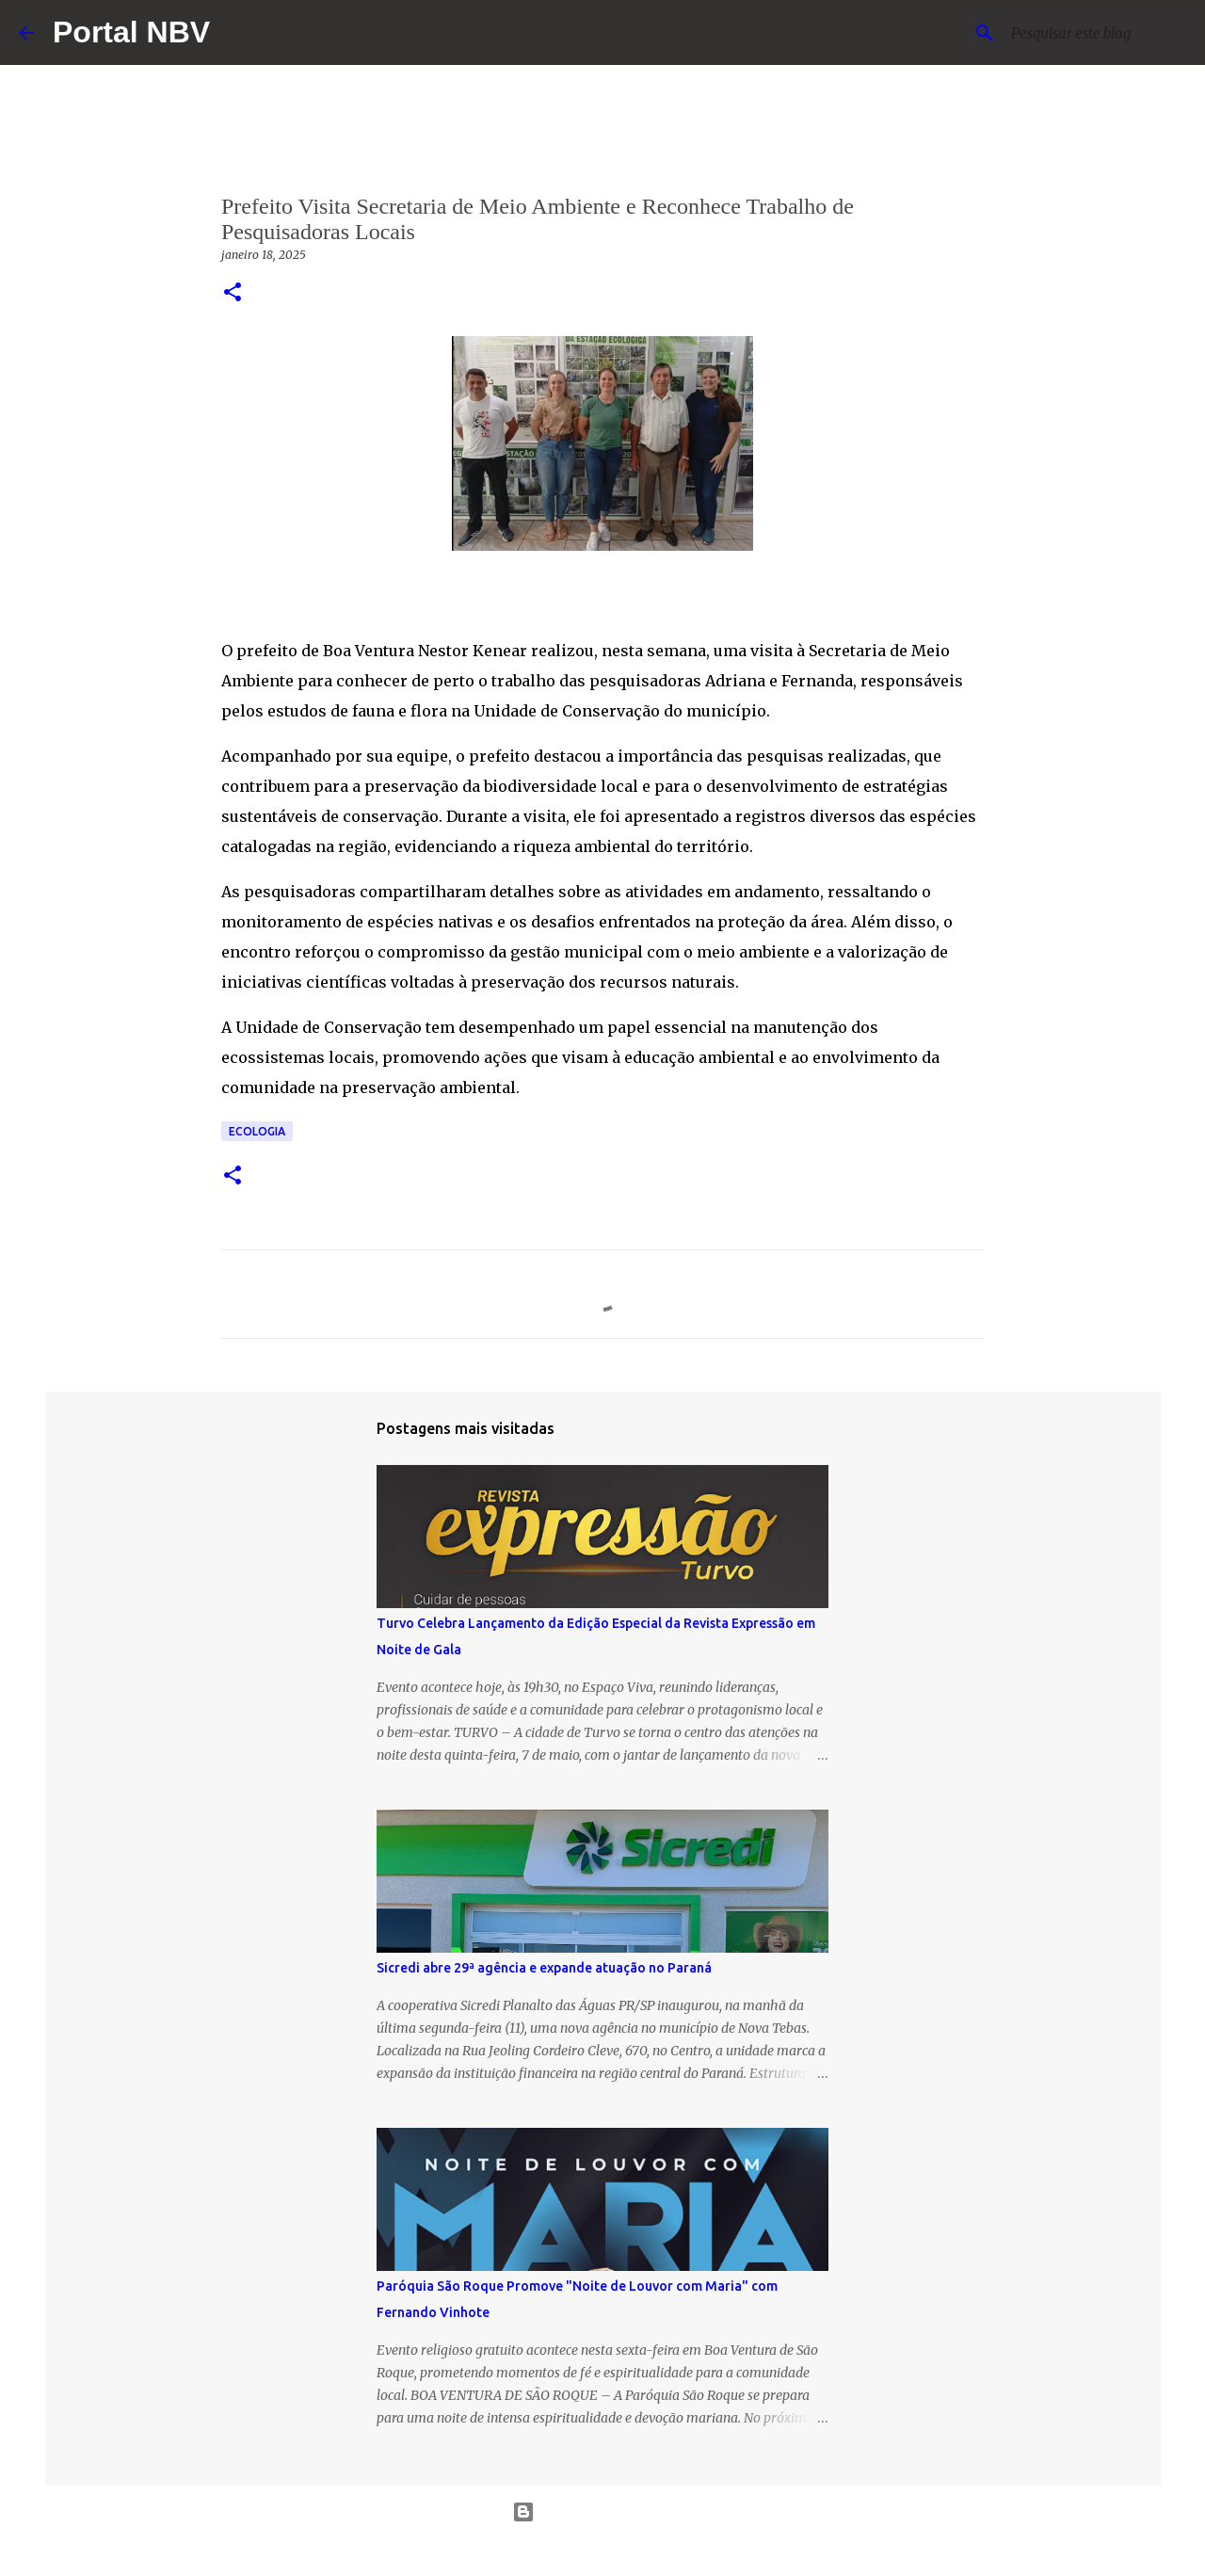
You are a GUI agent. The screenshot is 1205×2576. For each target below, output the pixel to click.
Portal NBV (131, 32)
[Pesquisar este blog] (1091, 33)
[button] (232, 293)
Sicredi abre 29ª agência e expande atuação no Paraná (544, 1967)
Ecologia (257, 1131)
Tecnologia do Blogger (603, 2512)
